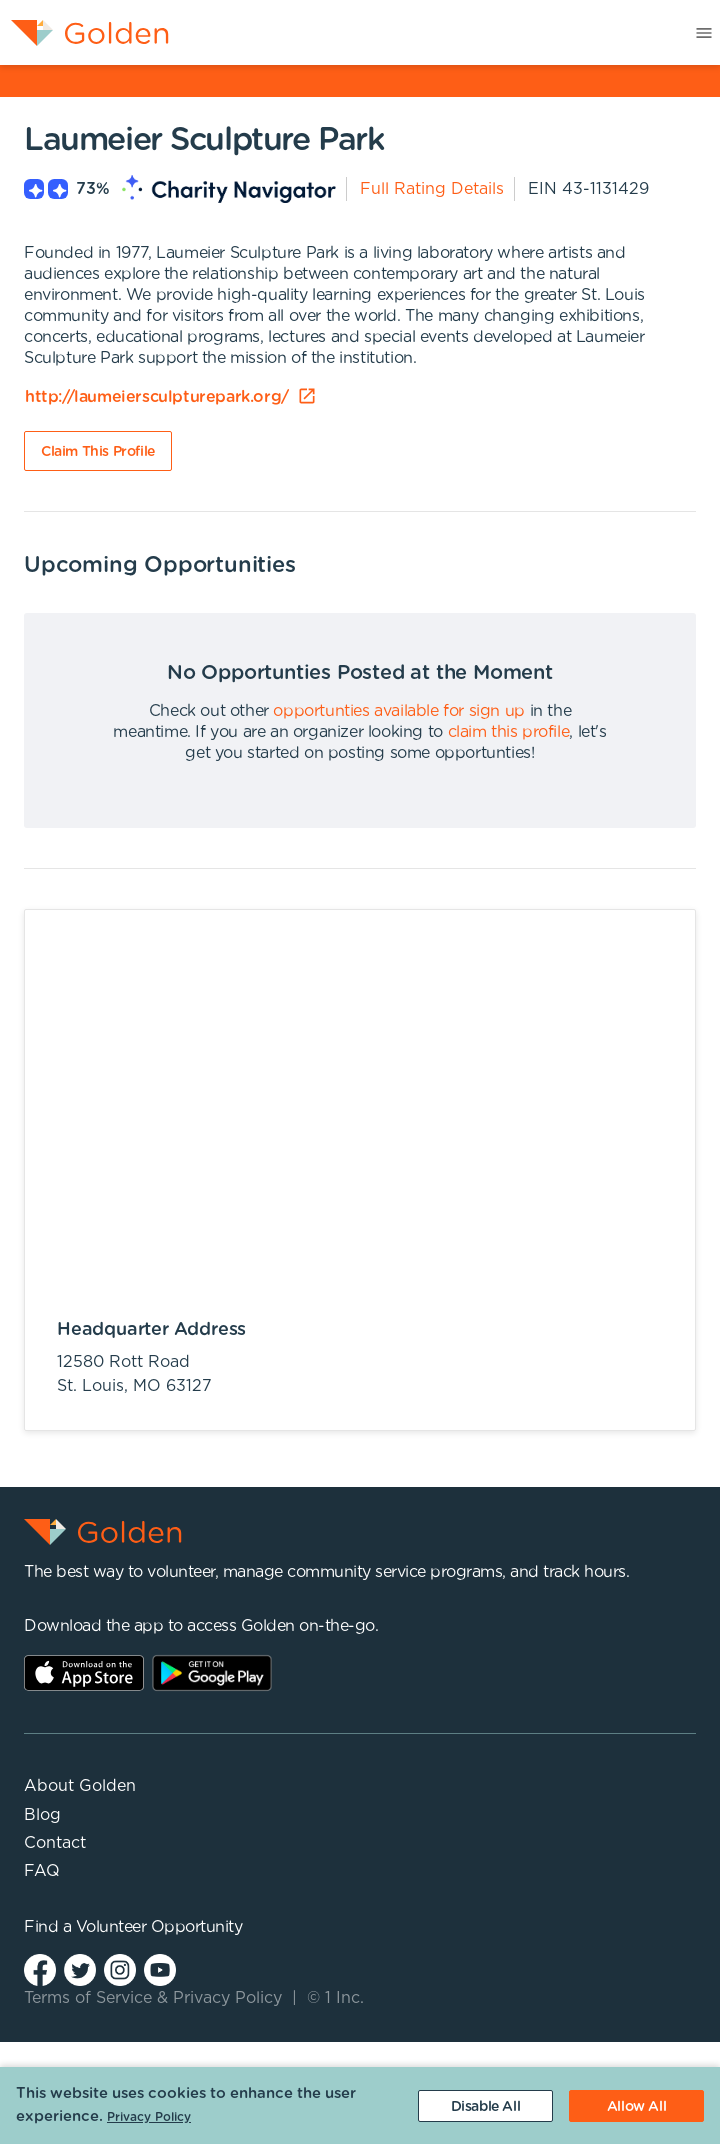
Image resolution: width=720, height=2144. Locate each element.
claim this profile (509, 732)
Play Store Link (212, 1673)
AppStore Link (84, 1673)
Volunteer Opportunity (159, 1927)
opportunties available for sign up (398, 711)
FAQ (42, 1871)
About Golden (80, 1786)
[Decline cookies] (485, 2106)
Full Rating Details (432, 189)
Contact (55, 1843)
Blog (42, 1815)
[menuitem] (84, 32)
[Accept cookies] (636, 2106)
